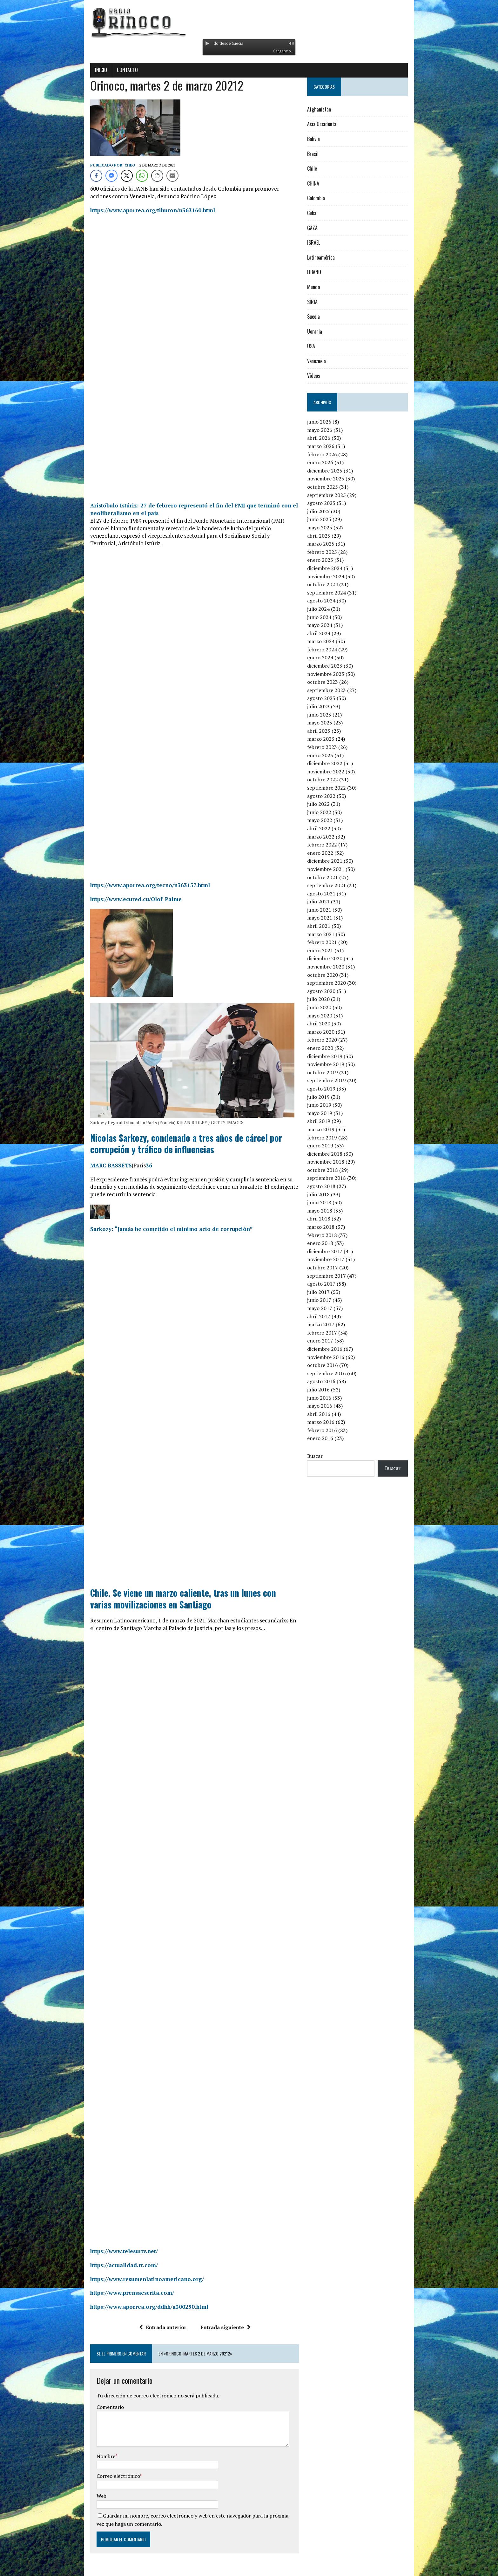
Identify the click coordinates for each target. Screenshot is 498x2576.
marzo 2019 (331, 1129)
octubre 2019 (333, 1072)
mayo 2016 (330, 1405)
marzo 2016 (331, 1421)
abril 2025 (329, 535)
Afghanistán (329, 109)
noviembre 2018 (336, 1161)
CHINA (324, 183)
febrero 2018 (332, 1235)
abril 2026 (329, 437)
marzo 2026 (331, 446)
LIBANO (325, 272)
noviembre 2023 (336, 673)
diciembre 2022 (335, 763)
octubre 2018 (333, 1169)
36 (120, 1157)
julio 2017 (329, 1291)
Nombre (77, 2440)
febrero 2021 (332, 942)
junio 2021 (330, 909)
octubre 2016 (333, 1365)
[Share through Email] (144, 176)
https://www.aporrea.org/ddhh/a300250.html (121, 2291)
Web (73, 2480)
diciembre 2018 (335, 1153)
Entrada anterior (153, 2311)
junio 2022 (330, 812)
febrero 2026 (332, 454)
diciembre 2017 (335, 1251)
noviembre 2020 (336, 966)
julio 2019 (329, 1096)
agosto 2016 (332, 1381)
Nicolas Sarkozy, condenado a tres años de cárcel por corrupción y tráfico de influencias (181, 1136)
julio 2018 (329, 1194)
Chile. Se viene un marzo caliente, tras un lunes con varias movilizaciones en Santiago (166, 1583)
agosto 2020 (332, 991)
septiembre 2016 (337, 1373)
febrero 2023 (332, 747)
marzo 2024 (331, 641)
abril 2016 (329, 1413)
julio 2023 (329, 706)
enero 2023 (331, 755)
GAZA (323, 228)
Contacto (98, 70)
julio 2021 (329, 901)
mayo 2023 (330, 722)
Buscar (325, 1455)
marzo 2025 (331, 543)
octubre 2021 (333, 877)
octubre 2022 (333, 779)
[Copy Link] (129, 176)
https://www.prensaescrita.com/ (103, 2277)
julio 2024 (329, 608)
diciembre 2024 (335, 568)
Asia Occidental (333, 124)
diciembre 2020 (335, 958)
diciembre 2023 (335, 665)
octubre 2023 (333, 681)
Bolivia (324, 139)
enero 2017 (331, 1340)
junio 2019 (330, 1104)
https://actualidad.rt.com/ (95, 2249)
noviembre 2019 (336, 1064)
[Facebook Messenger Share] (83, 176)
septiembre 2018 (337, 1177)
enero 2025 (331, 559)
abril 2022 (329, 828)
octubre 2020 (333, 974)
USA (322, 346)
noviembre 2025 (336, 478)
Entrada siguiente (216, 2311)
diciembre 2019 (335, 1056)
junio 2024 (330, 617)
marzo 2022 (331, 836)
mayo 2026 (330, 429)
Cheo (101, 165)
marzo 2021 (331, 934)
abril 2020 (329, 1023)
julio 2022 (329, 803)
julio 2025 (329, 511)
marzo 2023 (331, 738)
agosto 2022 (332, 795)
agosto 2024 (332, 600)
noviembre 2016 (336, 1357)
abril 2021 (329, 925)
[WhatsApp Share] (113, 176)
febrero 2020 (332, 1039)
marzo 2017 (331, 1324)
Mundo (324, 287)
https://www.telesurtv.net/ (95, 2236)
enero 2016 (331, 1438)
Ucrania (325, 331)
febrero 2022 (332, 844)
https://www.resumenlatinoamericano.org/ (118, 2263)
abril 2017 (329, 1316)
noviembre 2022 (336, 771)
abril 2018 (329, 1218)
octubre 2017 (333, 1267)
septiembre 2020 (337, 982)
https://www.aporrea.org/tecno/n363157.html (121, 877)
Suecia (324, 316)
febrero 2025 (332, 551)
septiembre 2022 (337, 787)
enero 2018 (331, 1243)
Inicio (72, 70)
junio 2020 (330, 1007)
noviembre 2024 (336, 576)
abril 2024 (329, 633)
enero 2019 (331, 1145)
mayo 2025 (330, 527)
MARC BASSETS (82, 1157)
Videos (324, 375)
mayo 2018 (330, 1210)
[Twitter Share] (98, 176)
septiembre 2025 (337, 495)
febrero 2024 (332, 649)
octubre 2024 (333, 584)
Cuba (322, 213)
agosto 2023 (332, 698)
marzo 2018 (331, 1226)
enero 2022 (331, 852)
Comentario (81, 2391)
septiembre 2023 (337, 690)
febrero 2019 (332, 1137)
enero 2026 (331, 462)
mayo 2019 (330, 1113)
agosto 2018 (332, 1186)
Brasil (323, 154)
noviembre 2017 (336, 1259)
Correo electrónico (89, 2460)
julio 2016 (329, 1389)
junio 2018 (330, 1202)
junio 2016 (330, 1397)
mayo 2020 (330, 1015)
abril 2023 (329, 730)
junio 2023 (330, 714)
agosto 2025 (332, 503)
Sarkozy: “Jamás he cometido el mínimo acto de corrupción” (143, 1213)
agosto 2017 (332, 1283)
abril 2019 (329, 1121)
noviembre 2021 (336, 869)
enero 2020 (331, 1047)
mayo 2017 (330, 1308)
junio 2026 (330, 421)
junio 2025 (330, 519)
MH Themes (140, 2570)
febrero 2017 (332, 1332)
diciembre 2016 (335, 1348)
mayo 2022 (330, 820)
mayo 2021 (330, 917)
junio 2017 (330, 1299)
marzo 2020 (331, 1031)
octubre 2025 (333, 486)
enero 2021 (331, 950)
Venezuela (327, 361)
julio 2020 (329, 999)
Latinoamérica (331, 257)
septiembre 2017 (337, 1275)
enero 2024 (331, 657)
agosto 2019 (332, 1088)
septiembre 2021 (337, 885)
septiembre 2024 (337, 592)
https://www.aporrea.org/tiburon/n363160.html (124, 210)
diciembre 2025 (335, 470)
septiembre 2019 (337, 1080)
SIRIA (323, 302)
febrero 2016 (332, 1430)
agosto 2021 (332, 893)
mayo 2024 (330, 625)
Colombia (326, 198)
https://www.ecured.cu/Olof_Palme (107, 891)
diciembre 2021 (335, 860)
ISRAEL (324, 242)
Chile (322, 168)
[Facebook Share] (68, 176)
